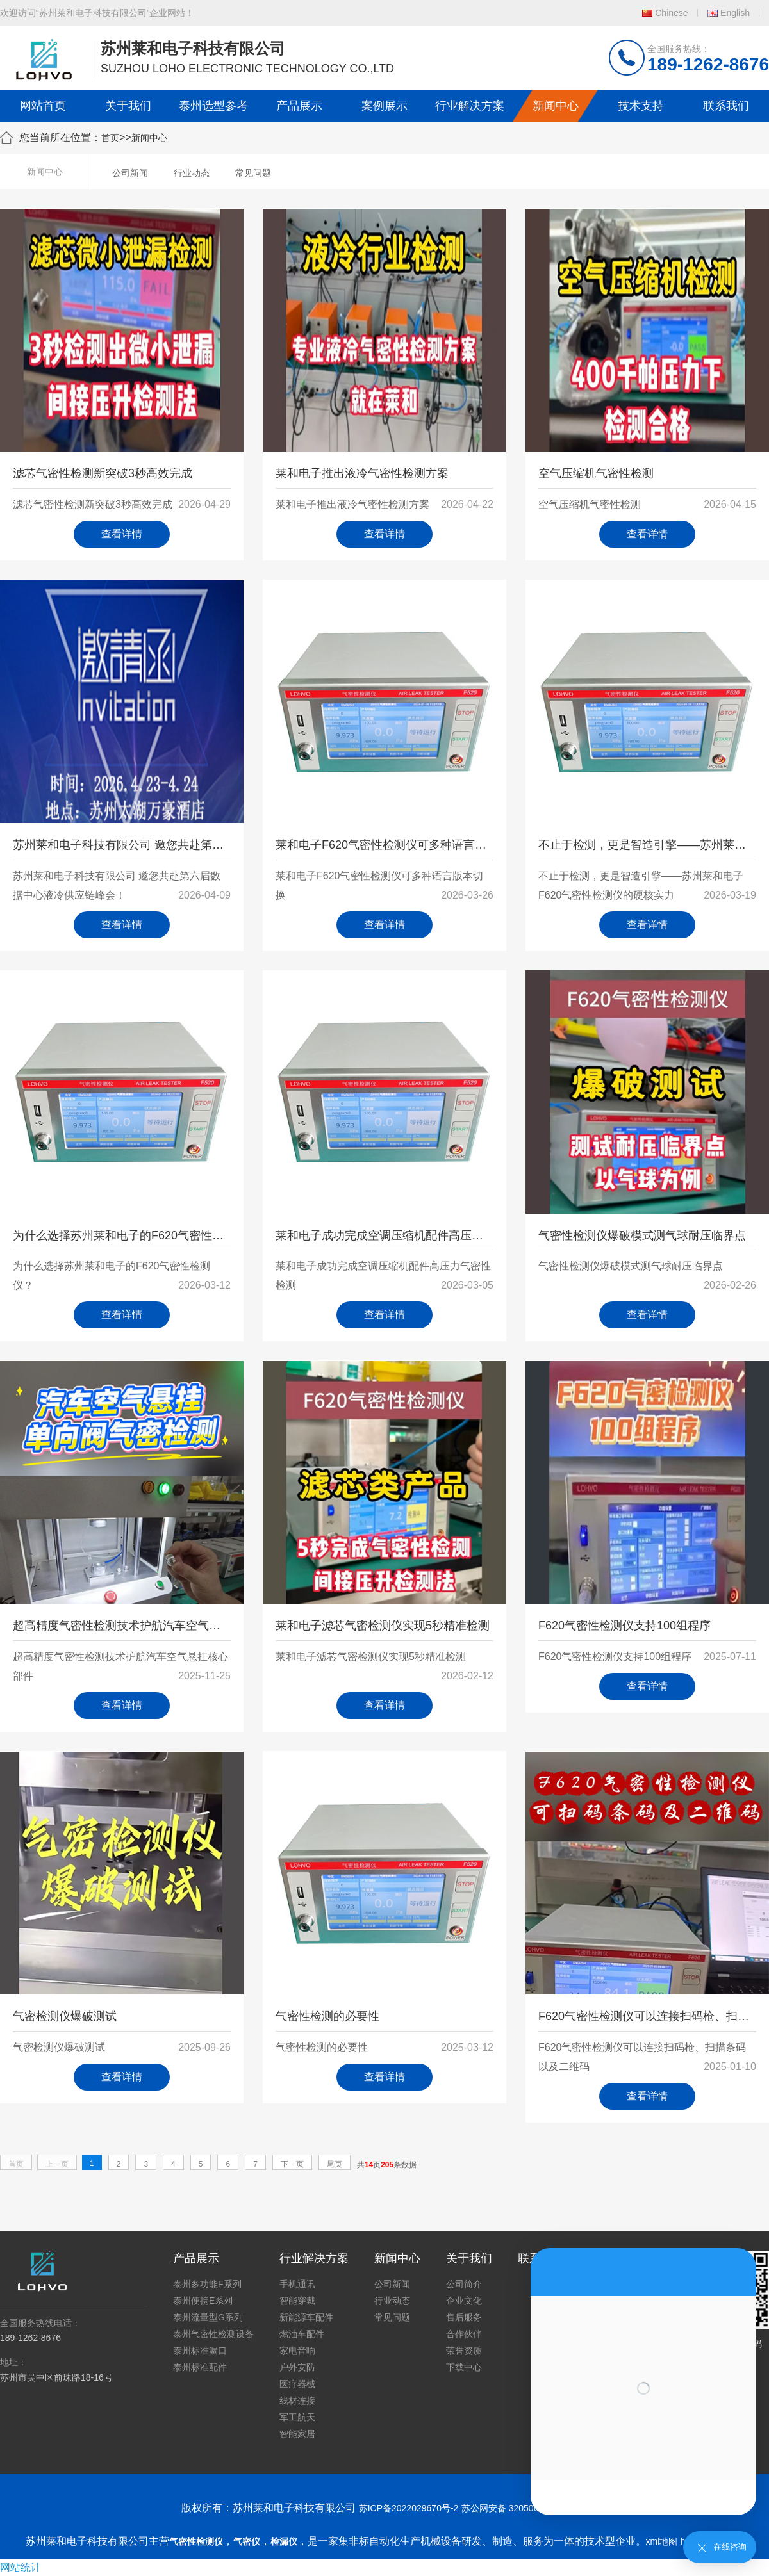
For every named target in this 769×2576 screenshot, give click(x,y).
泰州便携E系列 (203, 2300)
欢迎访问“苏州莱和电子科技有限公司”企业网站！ (97, 13)
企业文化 (464, 2300)
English (735, 13)
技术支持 (641, 105)
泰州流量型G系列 (208, 2317)
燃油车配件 (301, 2334)
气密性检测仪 (196, 2541)
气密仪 (246, 2541)
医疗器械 (297, 2384)
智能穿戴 (297, 2300)
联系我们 (726, 105)
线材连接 (297, 2400)
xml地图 (662, 2541)
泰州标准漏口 (200, 2350)
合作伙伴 (464, 2334)
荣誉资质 (464, 2350)
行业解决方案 (469, 105)
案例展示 (384, 105)
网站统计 (20, 2567)
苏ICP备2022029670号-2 (409, 2508)
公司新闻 (130, 173)
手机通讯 (297, 2284)
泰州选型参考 (213, 105)
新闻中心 (556, 105)
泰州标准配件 (200, 2367)
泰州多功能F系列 (207, 2284)
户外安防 (297, 2367)
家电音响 (297, 2350)
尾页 (334, 2164)
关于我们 (128, 105)
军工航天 (297, 2417)
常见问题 (253, 173)
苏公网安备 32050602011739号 (524, 2508)
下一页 (292, 2164)
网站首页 (43, 105)
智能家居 (297, 2434)
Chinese (671, 13)
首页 (110, 138)
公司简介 (464, 2284)
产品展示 (299, 105)
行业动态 (192, 173)
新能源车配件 (306, 2317)
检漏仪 (283, 2541)
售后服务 (464, 2317)
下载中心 (464, 2367)
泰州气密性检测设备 (213, 2334)
